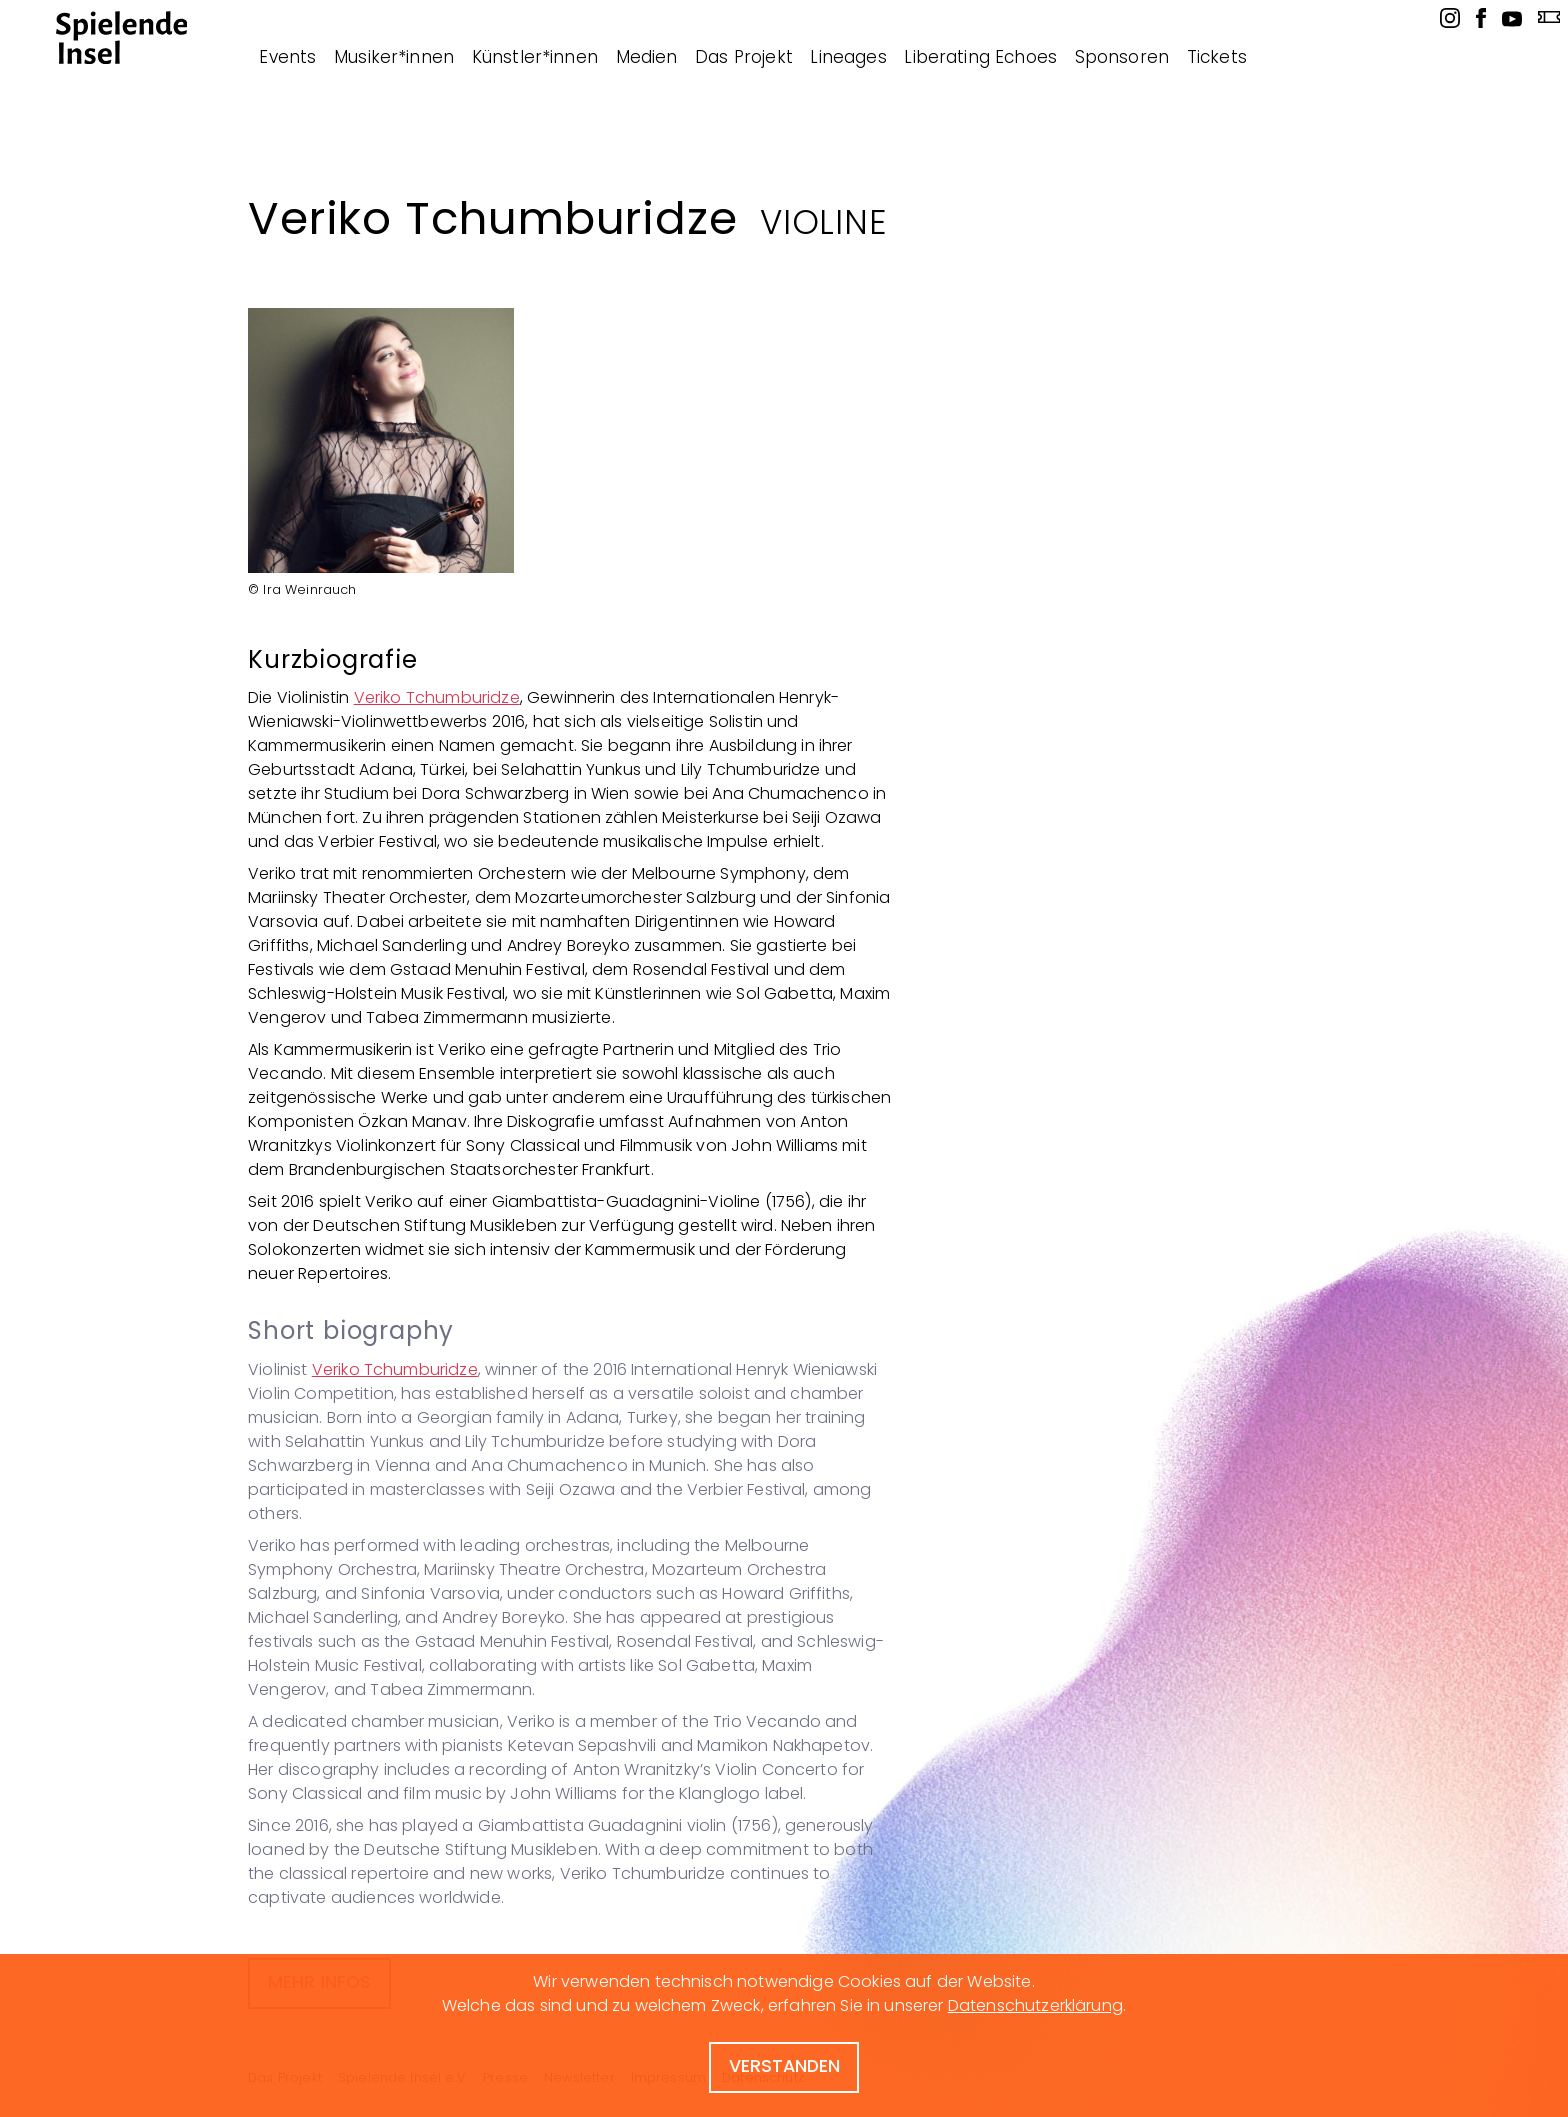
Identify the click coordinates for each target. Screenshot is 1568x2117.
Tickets (1217, 57)
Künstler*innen (535, 57)
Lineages (848, 57)
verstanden (784, 2066)
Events (287, 57)
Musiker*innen (394, 57)
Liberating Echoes (980, 57)
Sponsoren (1122, 57)
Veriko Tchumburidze (437, 697)
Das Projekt (744, 57)
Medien (647, 57)
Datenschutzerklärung (1035, 2005)
